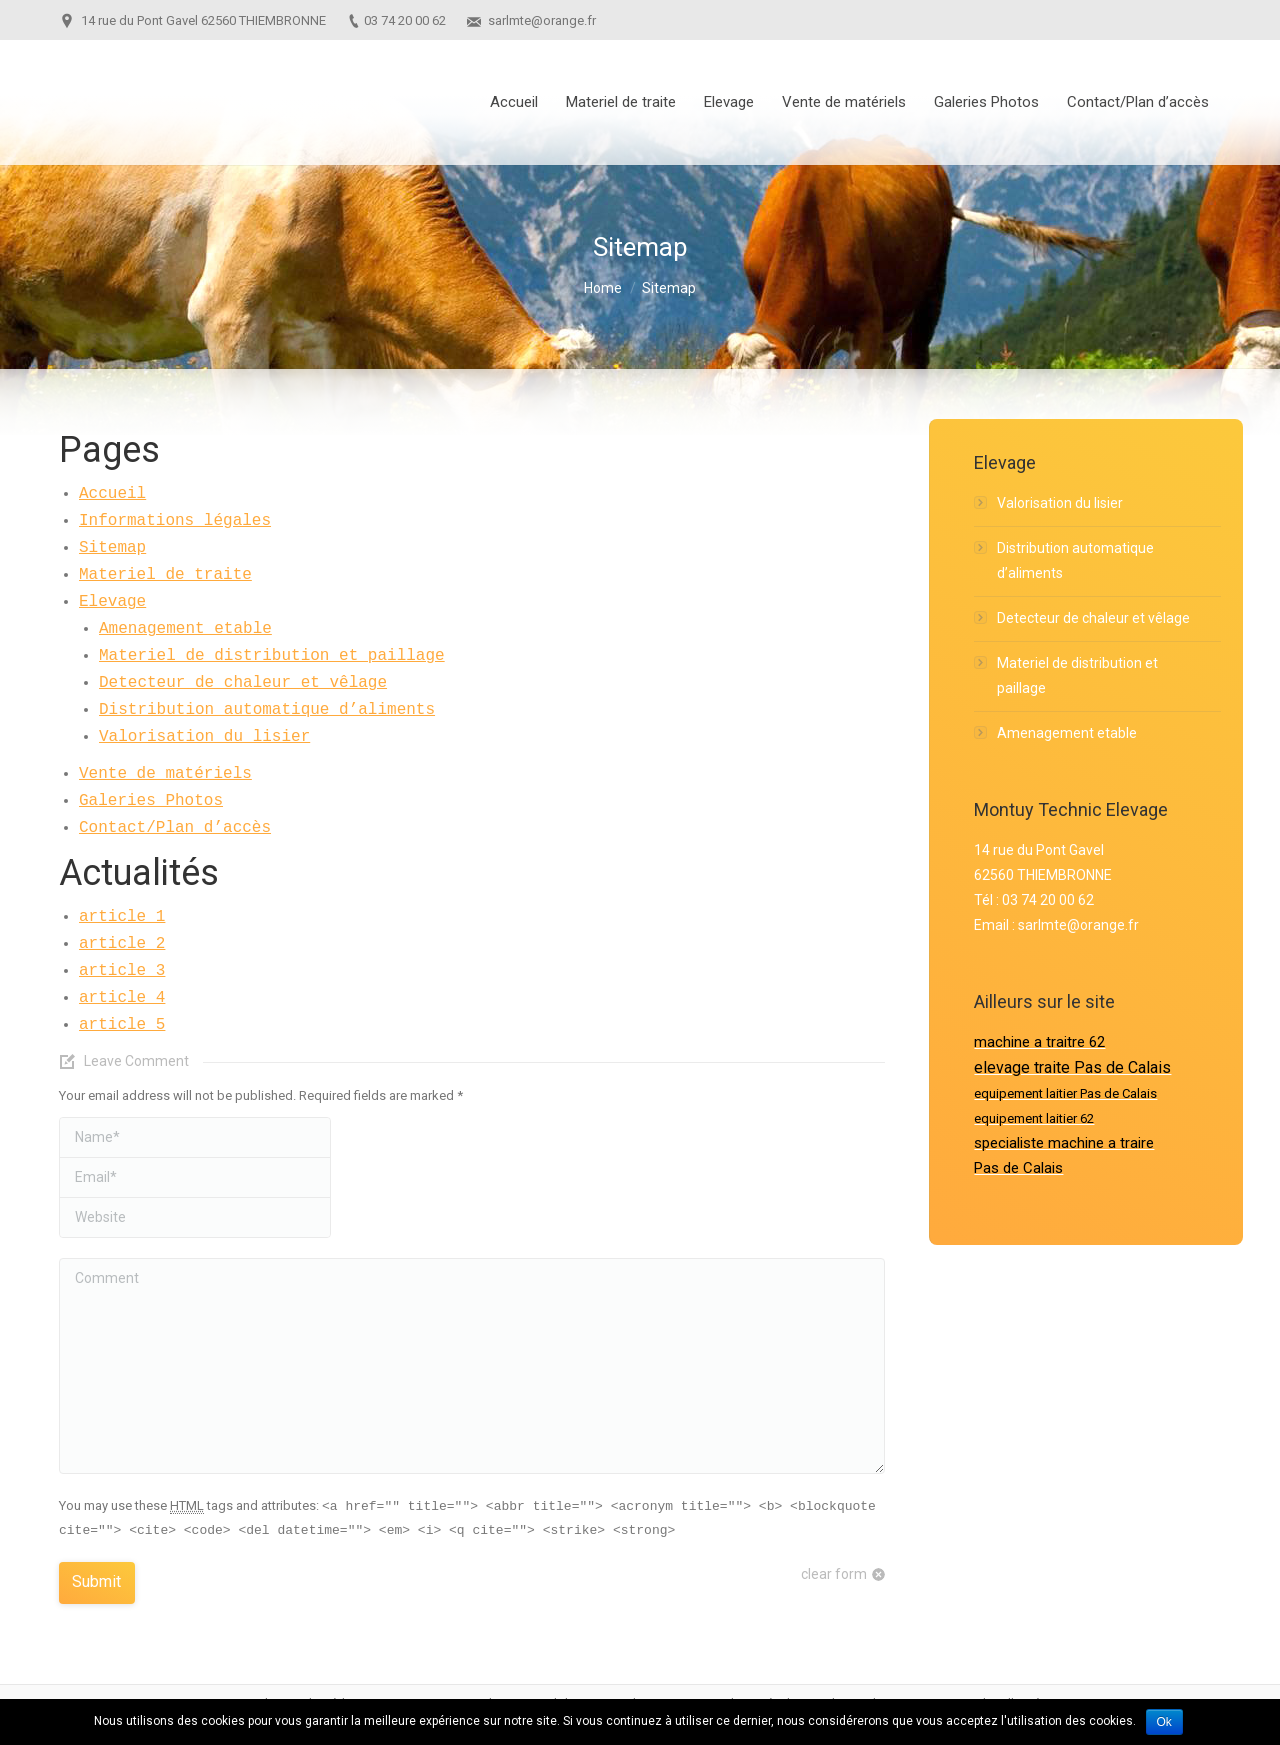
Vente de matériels (165, 774)
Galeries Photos (151, 801)
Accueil (112, 494)
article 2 (122, 944)
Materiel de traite (165, 575)
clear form (834, 1574)
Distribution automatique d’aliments (267, 710)
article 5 (122, 1025)
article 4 (122, 998)
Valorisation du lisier (204, 737)
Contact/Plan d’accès (175, 828)
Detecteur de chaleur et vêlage (243, 683)
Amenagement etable (185, 629)
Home (603, 288)
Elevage (112, 602)
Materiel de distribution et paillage (272, 656)
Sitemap (112, 548)
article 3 (122, 971)
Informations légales (175, 521)
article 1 (122, 917)
